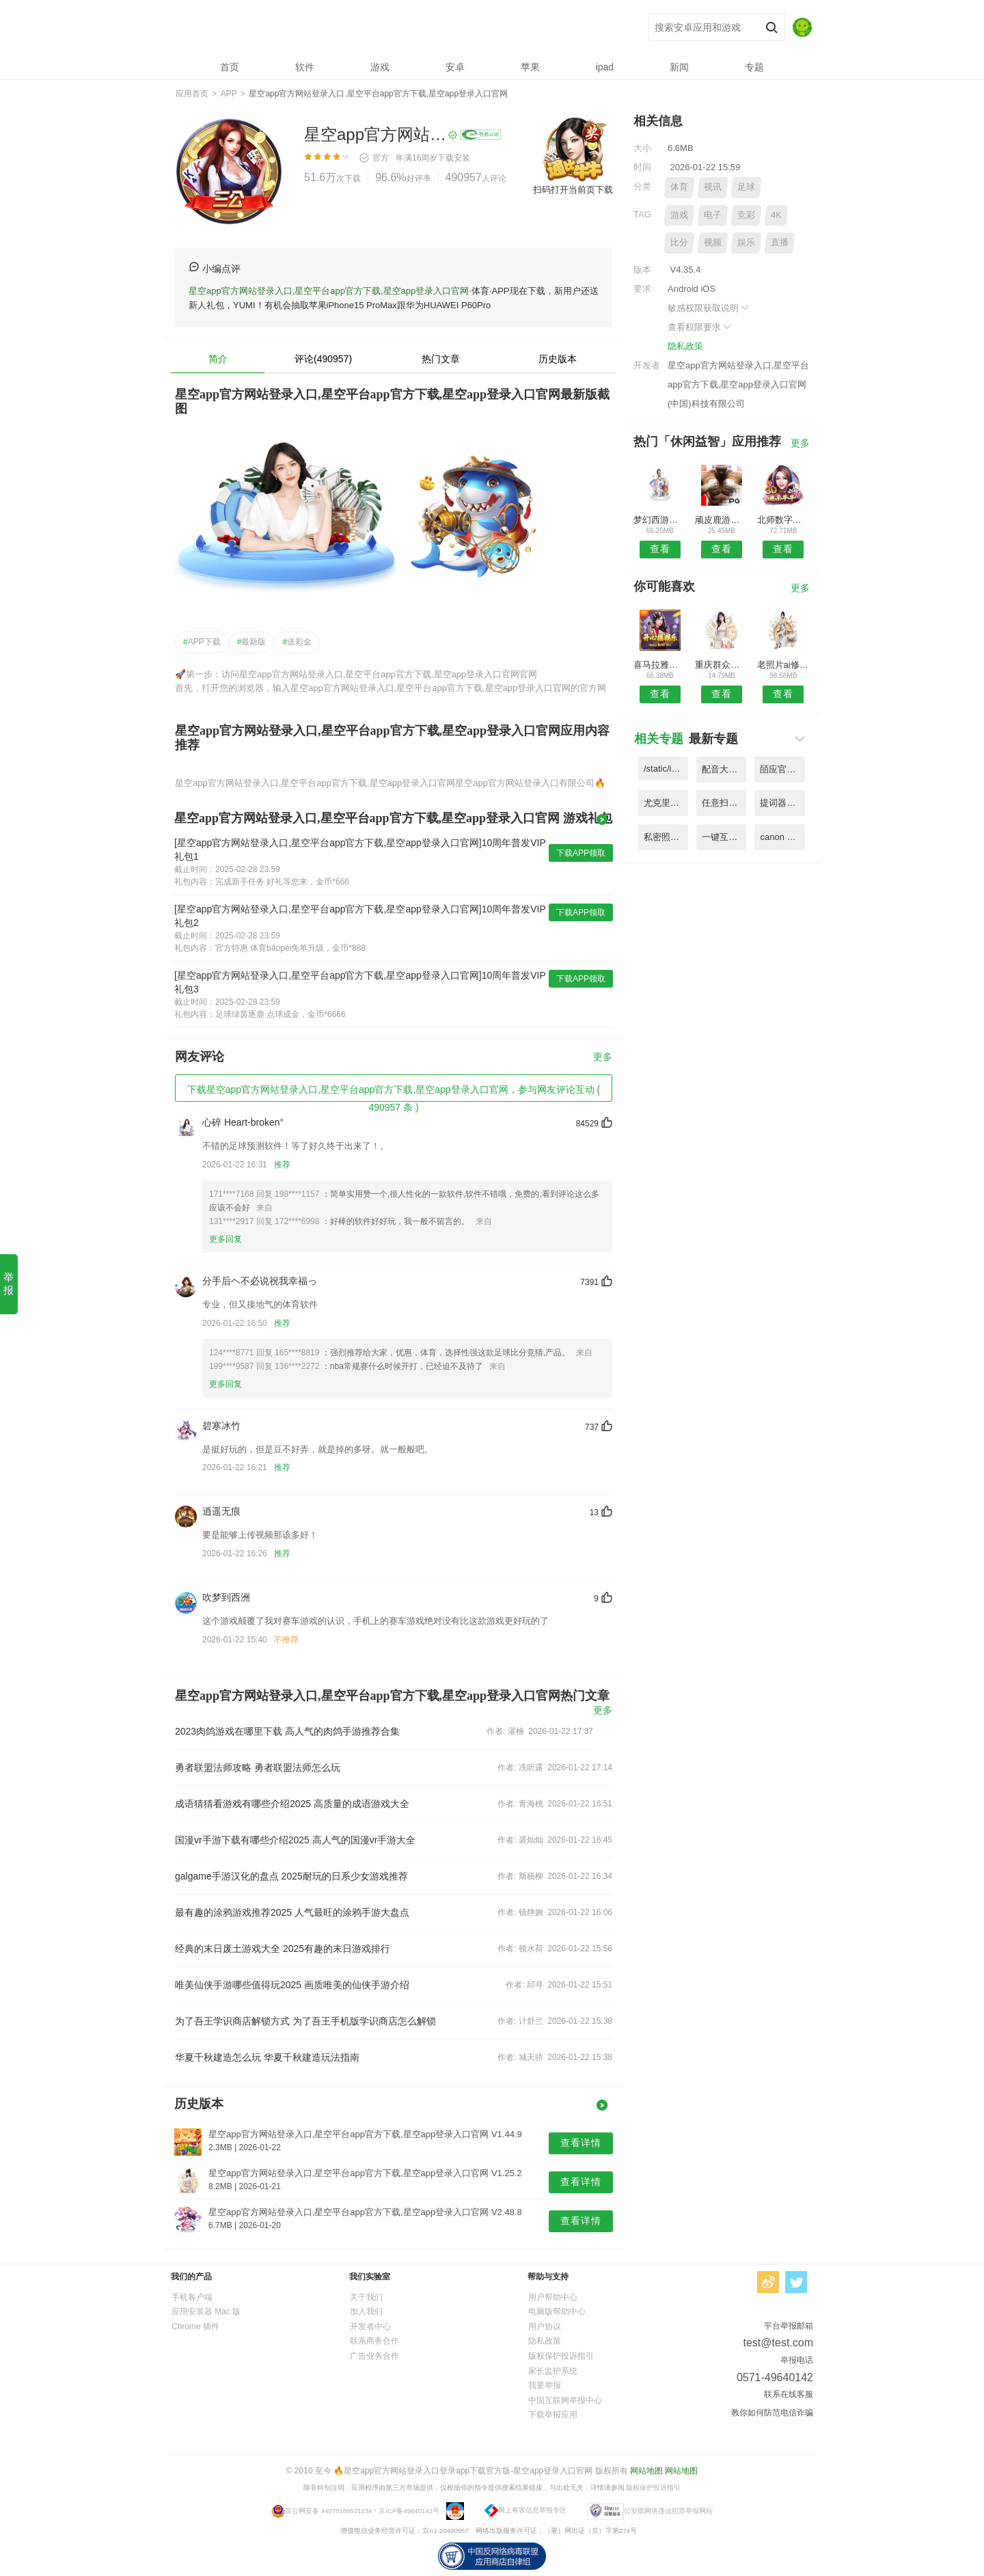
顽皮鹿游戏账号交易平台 (721, 520)
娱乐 (746, 242)
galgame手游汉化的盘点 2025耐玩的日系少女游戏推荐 (291, 1876)
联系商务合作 (374, 2341)
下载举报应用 (552, 2414)
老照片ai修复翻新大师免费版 (783, 665)
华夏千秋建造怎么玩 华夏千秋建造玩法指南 (267, 2057)
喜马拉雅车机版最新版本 (659, 665)
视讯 (713, 187)
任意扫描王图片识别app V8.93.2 (724, 803)
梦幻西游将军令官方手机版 (659, 520)
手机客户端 (192, 2297)
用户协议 (544, 2326)
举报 (8, 1283)
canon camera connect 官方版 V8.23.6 (782, 837)
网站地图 (646, 2471)
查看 (660, 548)
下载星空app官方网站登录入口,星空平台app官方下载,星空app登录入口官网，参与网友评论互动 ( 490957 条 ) (393, 1093)
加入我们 (366, 2311)
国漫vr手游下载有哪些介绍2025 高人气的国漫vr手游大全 (295, 1839)
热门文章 (441, 358)
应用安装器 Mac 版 (206, 2311)
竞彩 (746, 215)
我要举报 (544, 2385)
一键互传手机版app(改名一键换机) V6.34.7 (724, 837)
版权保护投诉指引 (561, 2356)
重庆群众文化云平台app (721, 665)
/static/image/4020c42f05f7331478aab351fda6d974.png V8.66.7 (666, 768)
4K (776, 215)
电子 (713, 215)
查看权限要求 (700, 327)
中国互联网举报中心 (565, 2400)
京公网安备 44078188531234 (328, 2510)
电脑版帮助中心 (557, 2311)
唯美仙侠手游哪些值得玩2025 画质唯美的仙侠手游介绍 (292, 1984)
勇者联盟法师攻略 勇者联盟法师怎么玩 (257, 1767)
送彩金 (297, 642)
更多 (602, 1057)
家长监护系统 (552, 2371)
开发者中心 (370, 2326)
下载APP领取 (580, 853)
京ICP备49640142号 (409, 2510)
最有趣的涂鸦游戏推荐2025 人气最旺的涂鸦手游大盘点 (292, 1912)
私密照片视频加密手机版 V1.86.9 (666, 837)
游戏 (679, 215)
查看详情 (580, 2142)
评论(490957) (323, 358)
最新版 (251, 642)
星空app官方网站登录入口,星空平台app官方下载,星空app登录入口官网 (376, 27)
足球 (746, 187)
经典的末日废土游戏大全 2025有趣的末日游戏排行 (282, 1948)
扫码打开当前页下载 (573, 190)
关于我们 (366, 2297)
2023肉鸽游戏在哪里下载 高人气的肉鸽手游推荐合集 (287, 1731)
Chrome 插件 (195, 2326)
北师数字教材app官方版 (783, 520)
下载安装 (453, 158)
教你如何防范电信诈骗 (772, 2412)
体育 (679, 187)
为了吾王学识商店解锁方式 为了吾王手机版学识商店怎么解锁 (305, 2021)
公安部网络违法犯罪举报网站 (668, 2510)
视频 (713, 242)
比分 (679, 242)
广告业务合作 (374, 2356)
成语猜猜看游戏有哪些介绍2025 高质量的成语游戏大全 (292, 1803)
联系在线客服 (788, 2394)
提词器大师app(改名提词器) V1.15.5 (782, 803)
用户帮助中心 (552, 2297)
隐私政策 (685, 346)
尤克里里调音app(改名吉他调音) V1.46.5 (666, 803)
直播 (780, 242)
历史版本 (557, 358)
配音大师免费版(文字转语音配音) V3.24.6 (724, 769)
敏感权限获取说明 (709, 308)
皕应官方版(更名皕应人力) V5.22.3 (782, 769)
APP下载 (202, 642)
